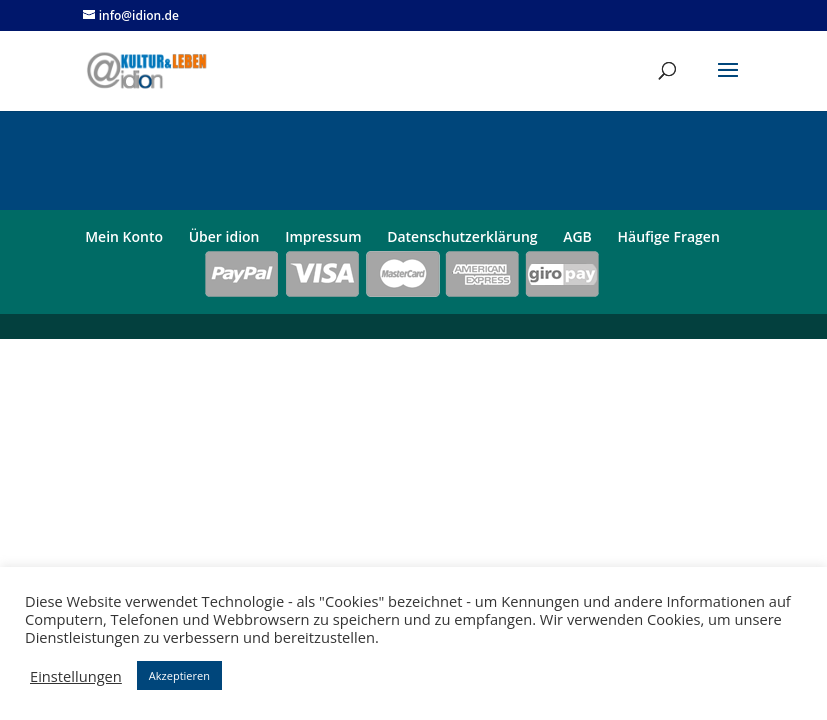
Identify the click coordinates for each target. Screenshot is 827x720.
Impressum (323, 236)
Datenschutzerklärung (462, 236)
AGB (577, 236)
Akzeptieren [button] (179, 675)
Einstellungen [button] (76, 676)
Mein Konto (124, 236)
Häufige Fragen (669, 236)
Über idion (224, 236)
